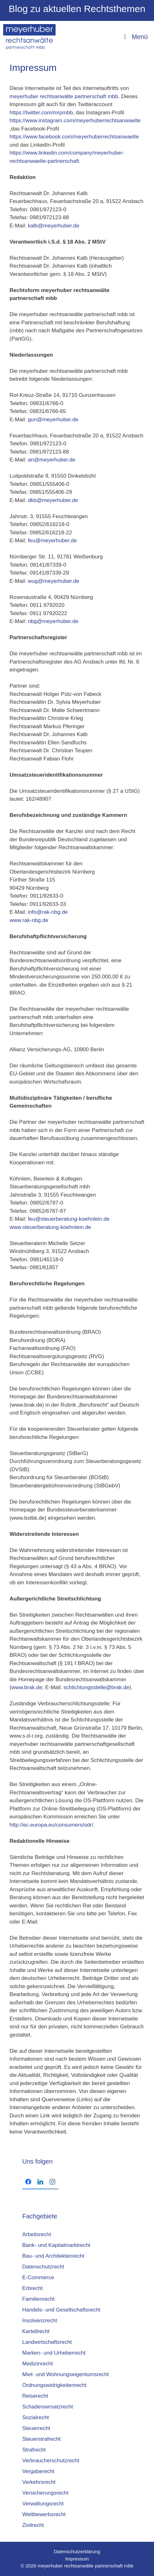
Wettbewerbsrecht (44, 2514)
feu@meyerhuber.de (51, 540)
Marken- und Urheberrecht (53, 2353)
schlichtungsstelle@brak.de (96, 1687)
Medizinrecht (37, 2364)
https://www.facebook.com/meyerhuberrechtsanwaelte (74, 137)
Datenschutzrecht (43, 2267)
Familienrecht (38, 2299)
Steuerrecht (36, 2428)
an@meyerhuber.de (52, 460)
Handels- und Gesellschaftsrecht (61, 2310)
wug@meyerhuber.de (53, 581)
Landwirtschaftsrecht (47, 2342)
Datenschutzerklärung (77, 2551)
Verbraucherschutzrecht (50, 2461)
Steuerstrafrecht (41, 2439)
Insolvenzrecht (39, 2321)
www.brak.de (26, 1687)
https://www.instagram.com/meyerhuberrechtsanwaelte (75, 121)
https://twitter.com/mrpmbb (41, 113)
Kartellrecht (36, 2331)
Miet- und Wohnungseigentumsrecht (65, 2374)
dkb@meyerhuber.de (53, 500)
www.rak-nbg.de (29, 920)
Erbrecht (32, 2288)
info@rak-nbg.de (48, 912)
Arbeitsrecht (36, 2234)
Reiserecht (35, 2396)
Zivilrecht (33, 2525)
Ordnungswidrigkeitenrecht (54, 2385)
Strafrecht (34, 2450)
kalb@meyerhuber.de (52, 226)
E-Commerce (38, 2277)
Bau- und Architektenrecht (53, 2256)
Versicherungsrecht (45, 2493)
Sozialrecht (35, 2417)
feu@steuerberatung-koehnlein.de (69, 1219)
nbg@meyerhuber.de (53, 621)
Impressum (77, 2558)
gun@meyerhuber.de (53, 420)
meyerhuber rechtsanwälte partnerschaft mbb (64, 96)
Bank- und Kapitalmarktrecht (56, 2245)
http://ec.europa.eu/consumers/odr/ (51, 1825)
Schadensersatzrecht (47, 2407)
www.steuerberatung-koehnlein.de (50, 1227)
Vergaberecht (38, 2471)
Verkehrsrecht (39, 2482)
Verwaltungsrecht (43, 2504)
